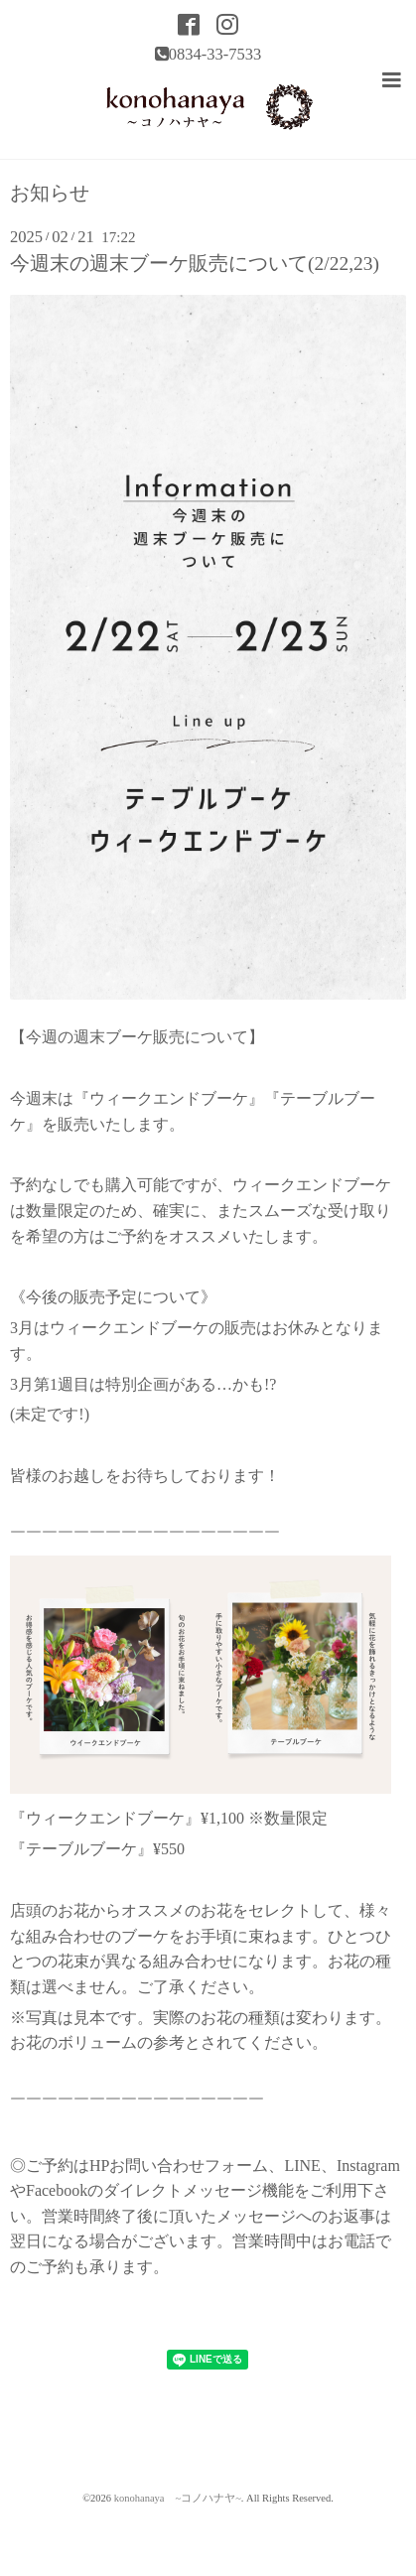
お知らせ (49, 193)
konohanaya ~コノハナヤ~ (177, 2498)
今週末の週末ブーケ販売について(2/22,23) (194, 263)
